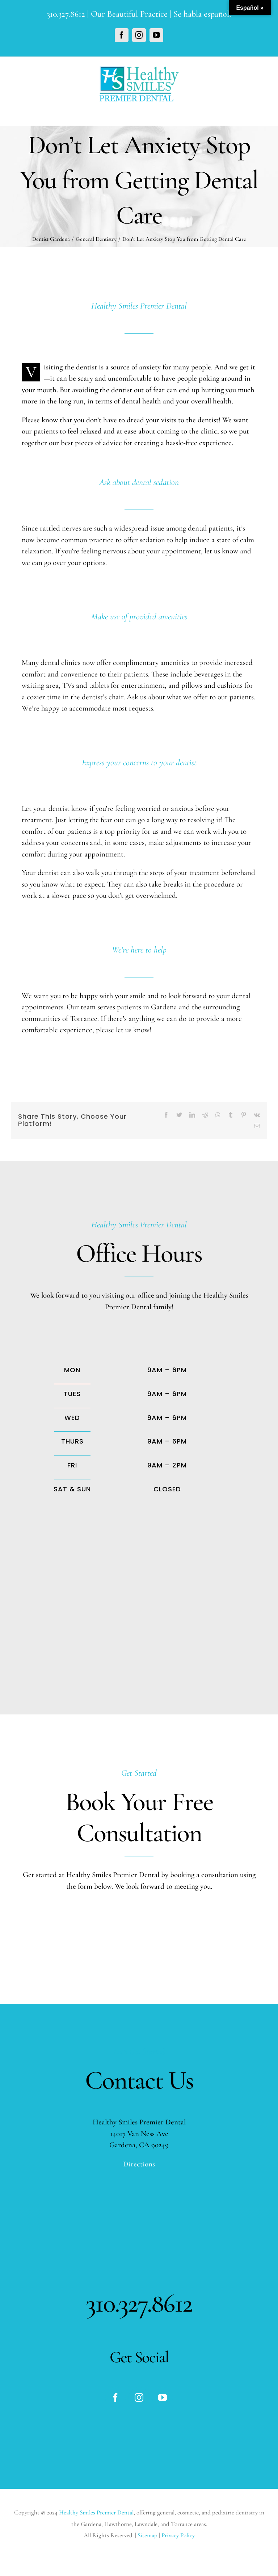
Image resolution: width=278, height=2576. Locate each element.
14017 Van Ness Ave (139, 2133)
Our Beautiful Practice (129, 14)
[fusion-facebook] (115, 2397)
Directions (139, 2164)
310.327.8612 (66, 14)
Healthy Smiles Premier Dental (96, 2512)
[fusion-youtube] (162, 2397)
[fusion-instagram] (139, 2397)
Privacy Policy (178, 2535)
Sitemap (148, 2535)
